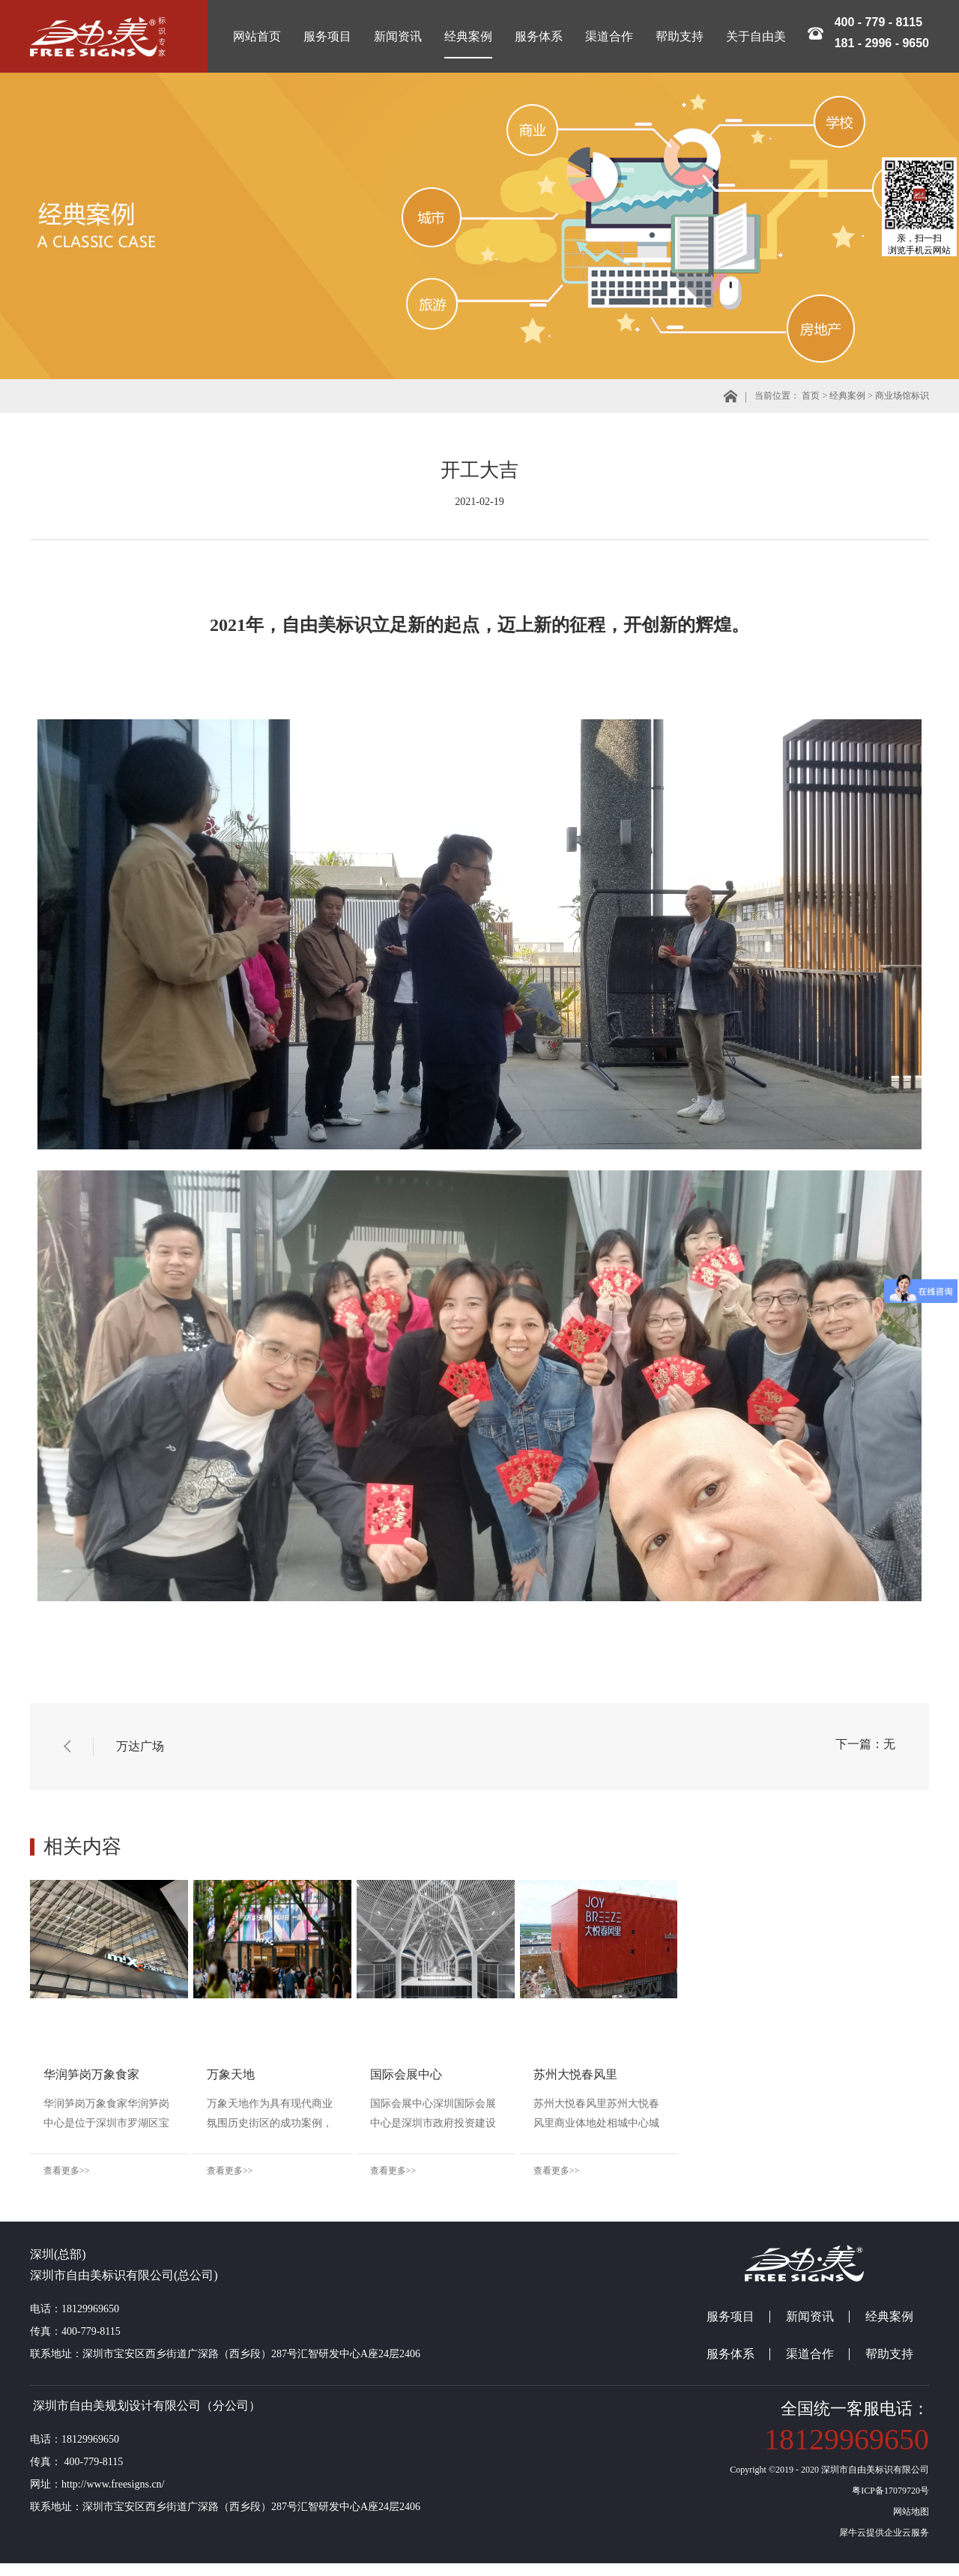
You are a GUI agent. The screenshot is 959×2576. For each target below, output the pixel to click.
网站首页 (257, 36)
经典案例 (847, 395)
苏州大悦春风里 (764, 2074)
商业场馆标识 (902, 395)
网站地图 (909, 2524)
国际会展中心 (532, 2074)
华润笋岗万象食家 (91, 2074)
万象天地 (294, 2074)
